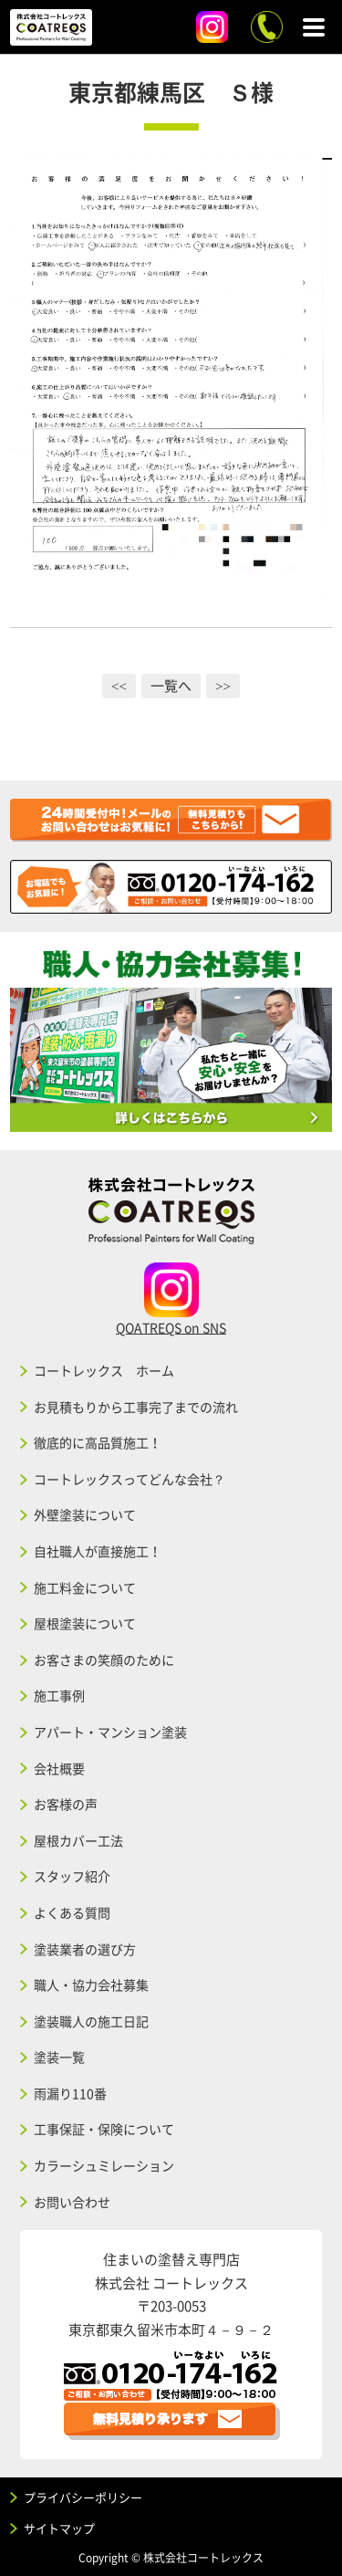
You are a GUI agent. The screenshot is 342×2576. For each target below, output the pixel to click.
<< (119, 685)
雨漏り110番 (70, 2093)
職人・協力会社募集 (91, 1984)
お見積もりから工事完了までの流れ (136, 1407)
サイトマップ (59, 2528)
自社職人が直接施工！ (97, 1551)
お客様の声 (66, 1804)
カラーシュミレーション (104, 2165)
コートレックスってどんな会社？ (129, 1479)
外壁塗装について (85, 1514)
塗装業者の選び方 (85, 1949)
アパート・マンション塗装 (110, 1732)
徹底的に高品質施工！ (97, 1442)
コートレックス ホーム (104, 1370)
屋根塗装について (85, 1623)
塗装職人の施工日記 (91, 2021)
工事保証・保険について (104, 2129)
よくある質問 (72, 1912)
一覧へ (171, 685)
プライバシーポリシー (83, 2497)
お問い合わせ (72, 2202)
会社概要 (59, 1768)
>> (223, 685)
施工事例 (59, 1695)
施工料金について (85, 1587)
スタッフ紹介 (72, 1876)
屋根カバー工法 (78, 1840)
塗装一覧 (59, 2056)
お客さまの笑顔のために (104, 1659)
